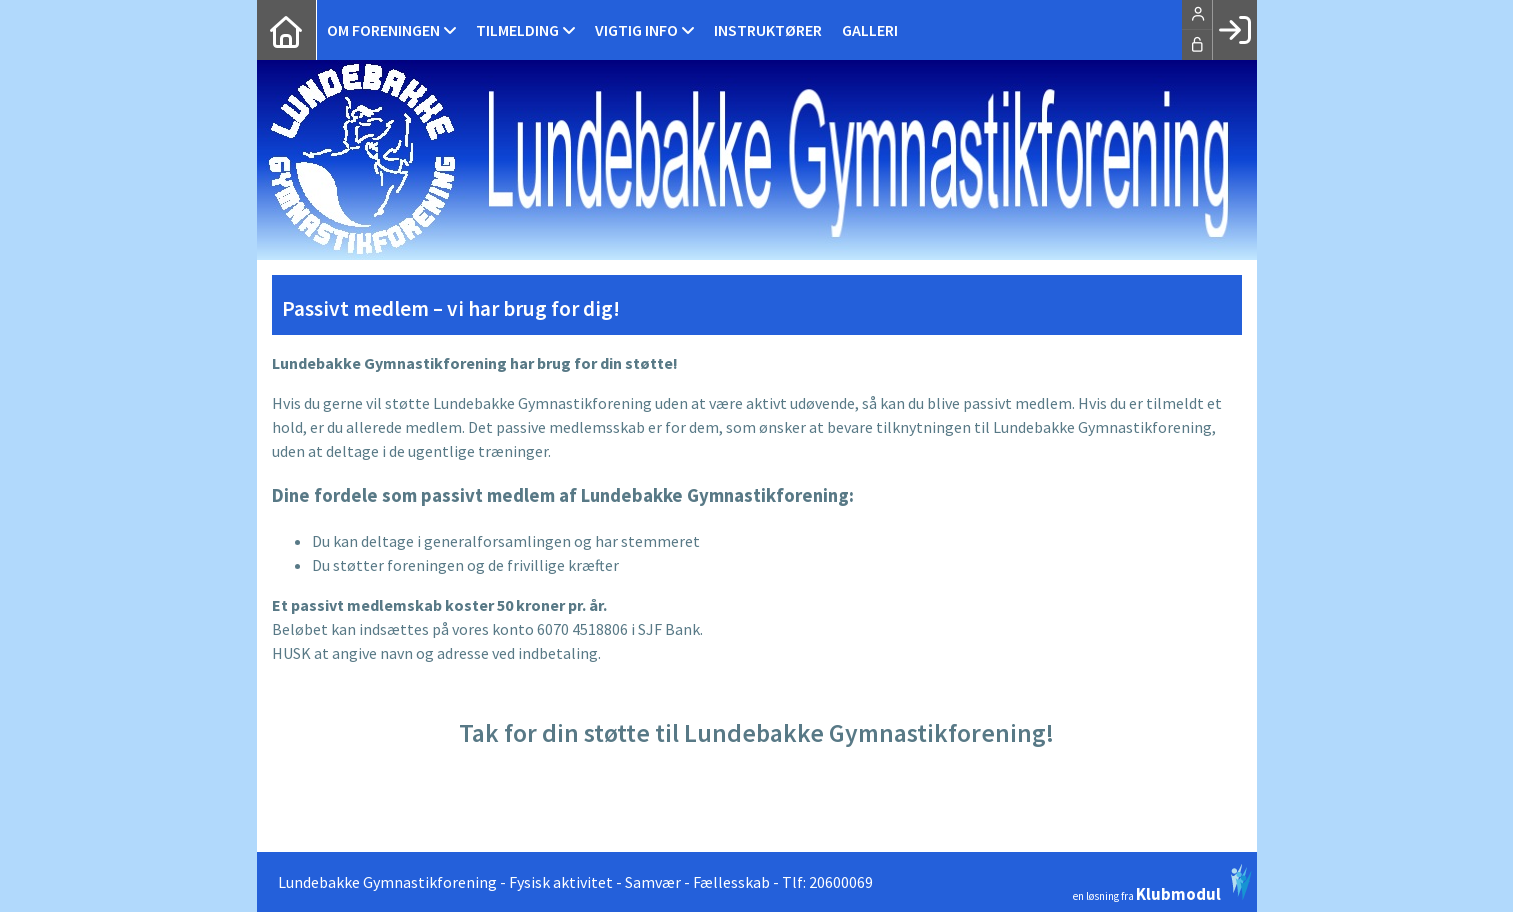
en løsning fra (1162, 883)
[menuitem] (287, 30)
